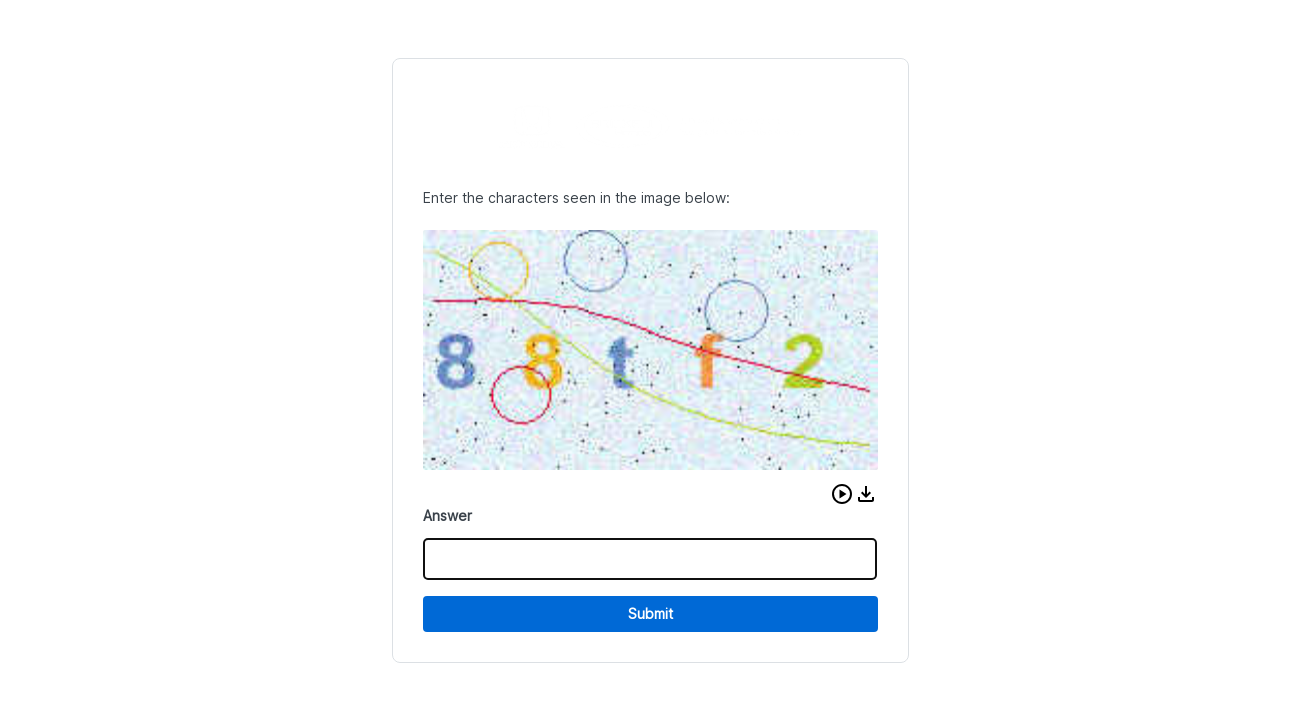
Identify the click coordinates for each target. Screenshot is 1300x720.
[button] (842, 494)
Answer (447, 515)
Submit (650, 613)
